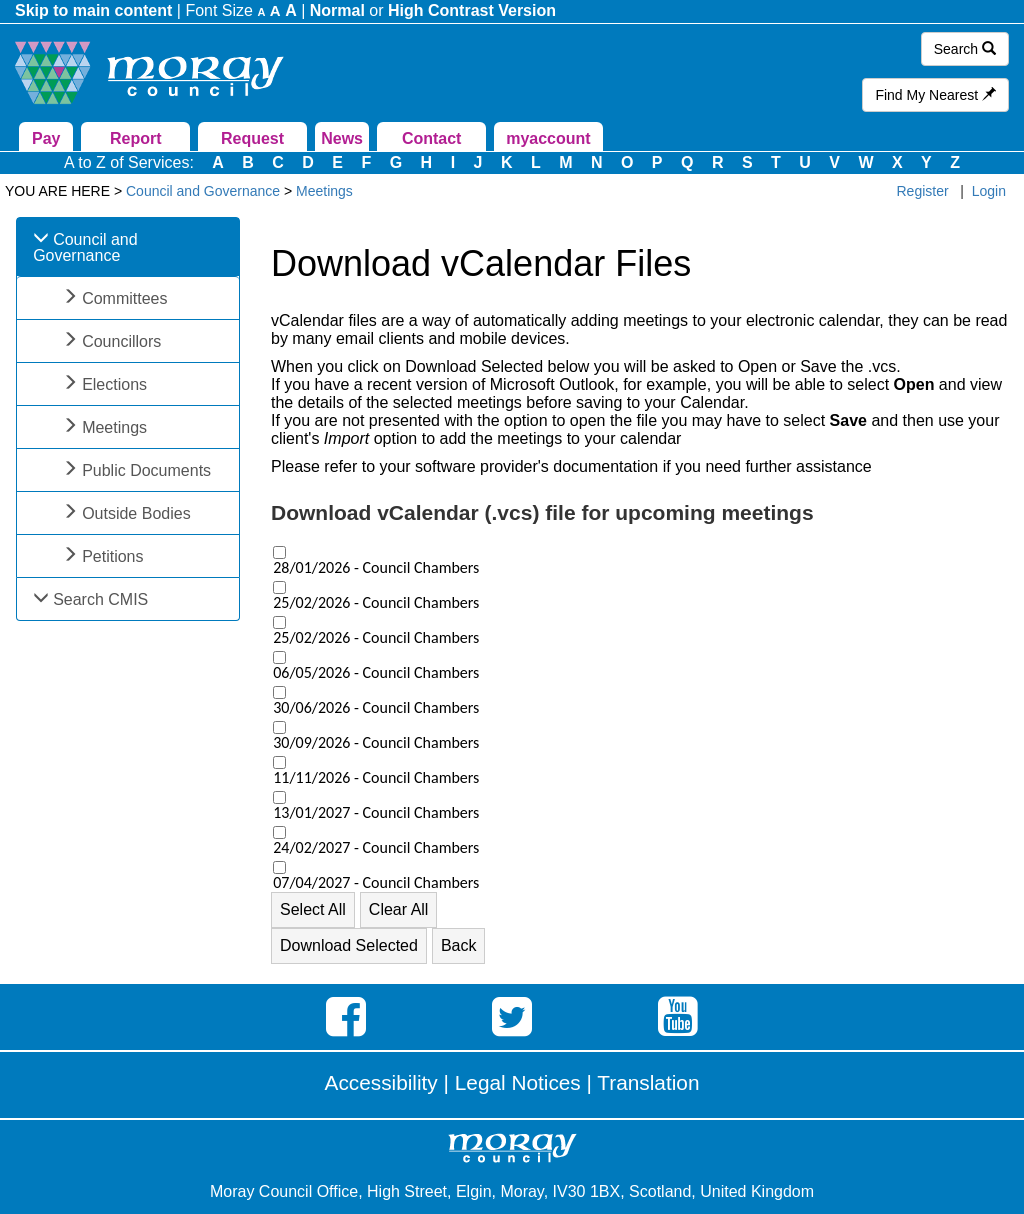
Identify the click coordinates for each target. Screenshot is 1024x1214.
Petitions (112, 556)
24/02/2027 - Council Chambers (376, 848)
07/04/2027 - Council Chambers (376, 883)
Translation (648, 1082)
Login (989, 191)
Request (252, 138)
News (342, 138)
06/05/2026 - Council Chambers (376, 673)
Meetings (114, 427)
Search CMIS (100, 599)
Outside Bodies (136, 513)
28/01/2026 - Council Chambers (376, 568)
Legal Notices (518, 1082)
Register (923, 191)
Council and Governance (85, 247)
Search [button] (965, 49)
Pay (46, 138)
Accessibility (381, 1082)
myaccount (548, 138)
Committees (124, 298)
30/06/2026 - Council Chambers (376, 708)
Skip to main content (93, 10)
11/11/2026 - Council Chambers (376, 778)
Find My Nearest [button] (935, 95)
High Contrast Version (472, 10)
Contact (432, 138)
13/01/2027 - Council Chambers (376, 813)
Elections (114, 384)
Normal (337, 10)
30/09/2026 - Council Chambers (376, 743)
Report (136, 138)
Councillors (121, 341)
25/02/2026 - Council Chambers (376, 603)
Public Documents (146, 470)
